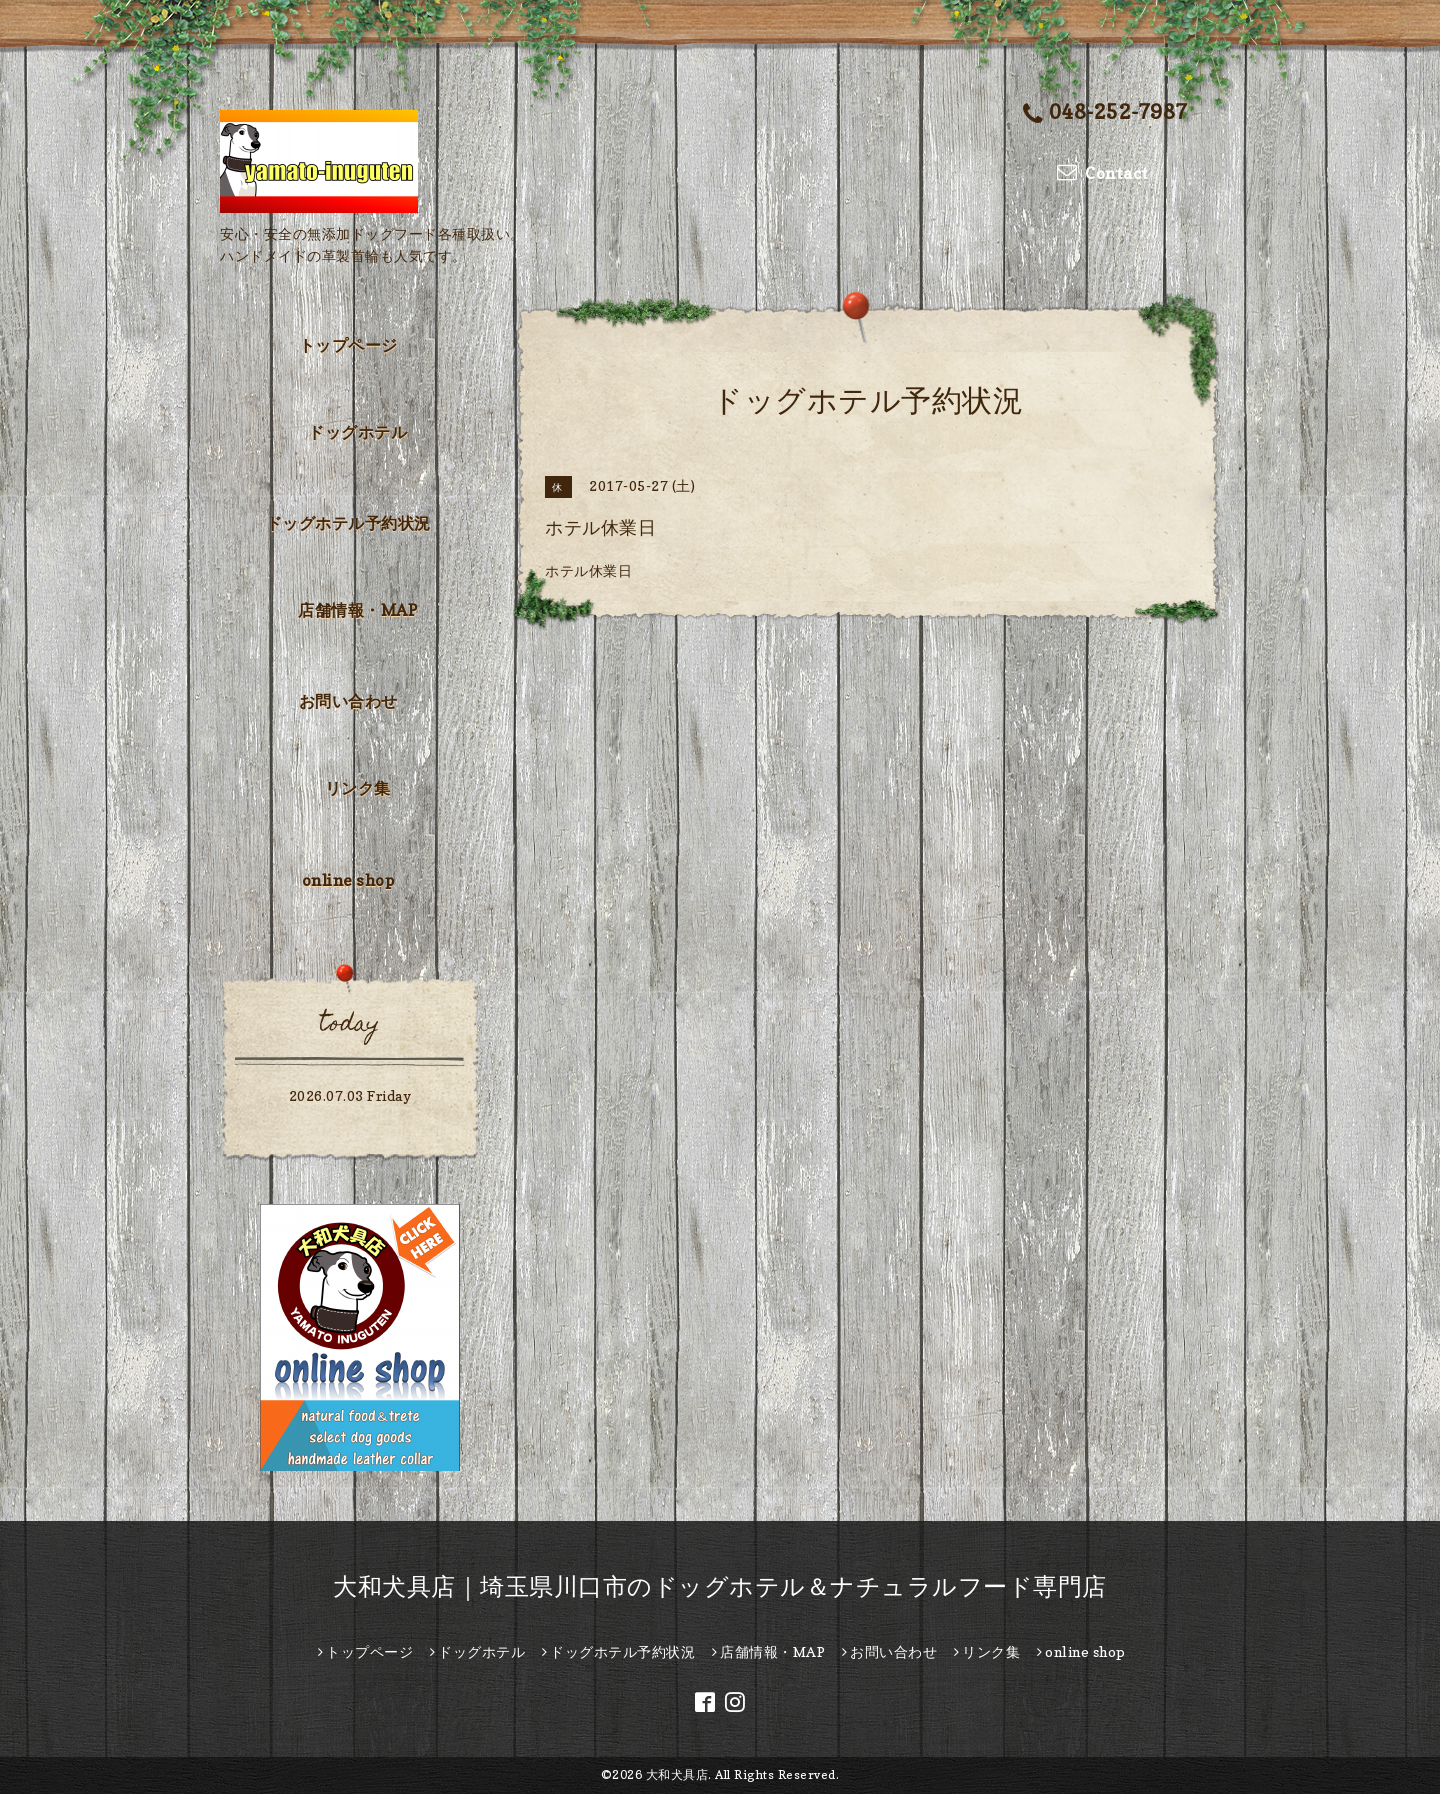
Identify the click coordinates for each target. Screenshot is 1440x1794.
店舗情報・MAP (357, 610)
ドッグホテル (357, 432)
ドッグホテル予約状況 (348, 523)
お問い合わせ (348, 701)
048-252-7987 (1105, 113)
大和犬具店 (677, 1774)
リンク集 (358, 788)
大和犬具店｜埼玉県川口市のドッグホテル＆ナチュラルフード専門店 (720, 1586)
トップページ (348, 345)
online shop (348, 880)
